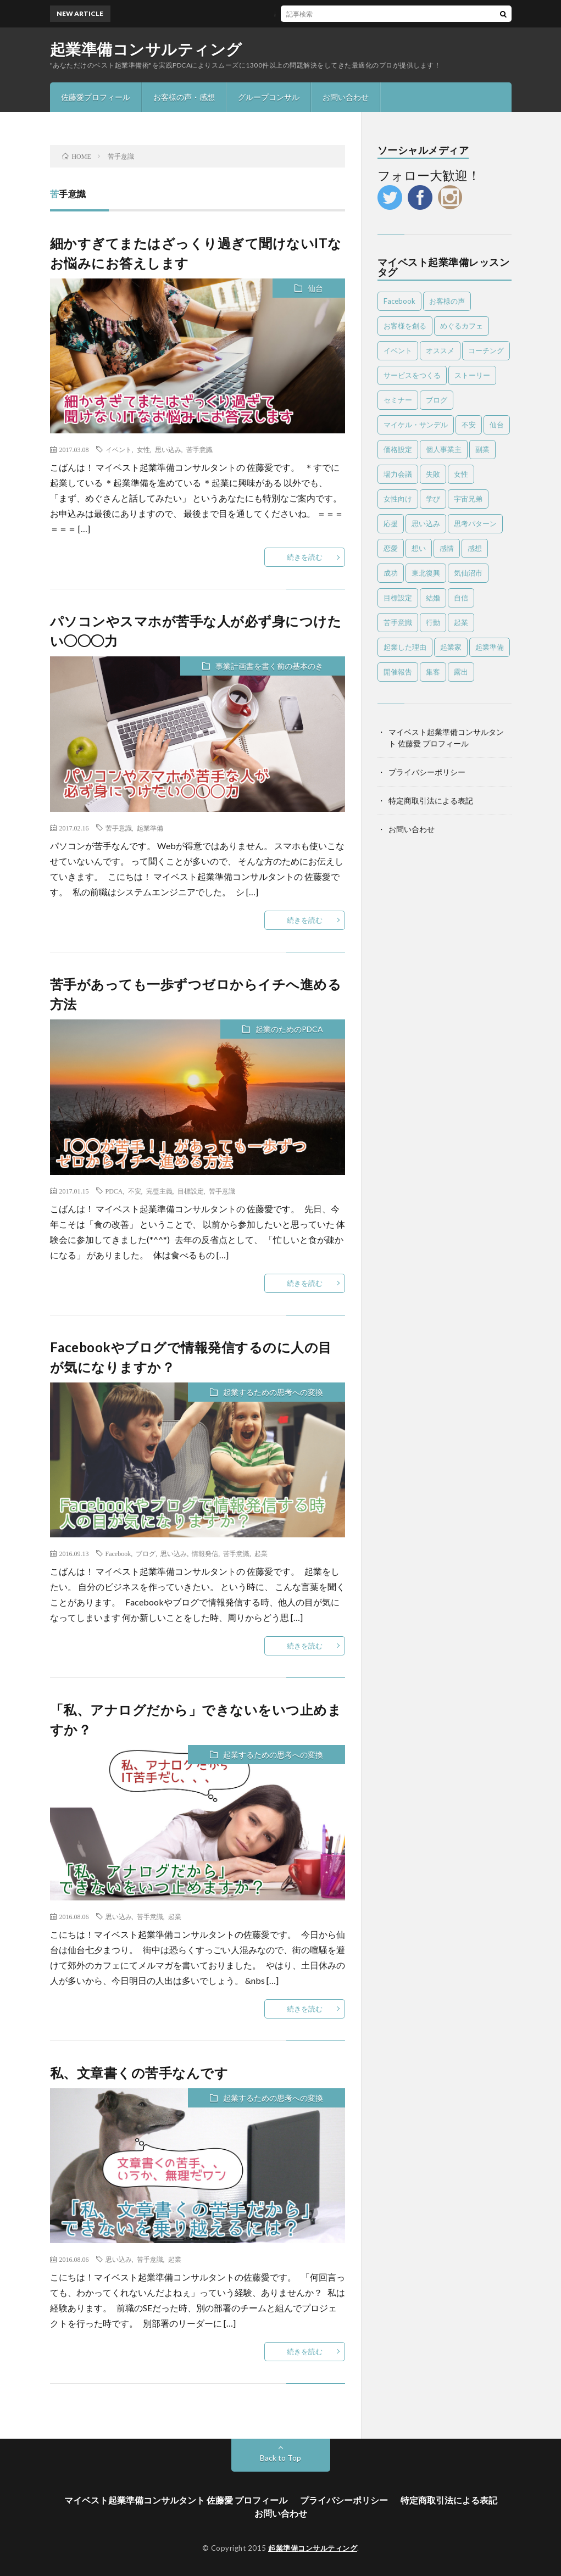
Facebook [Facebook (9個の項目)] (399, 301)
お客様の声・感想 (184, 97)
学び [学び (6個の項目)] (433, 498)
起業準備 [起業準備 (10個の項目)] (489, 647)
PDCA (114, 1190)
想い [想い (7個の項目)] (419, 548)
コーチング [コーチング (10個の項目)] (486, 350)
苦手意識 (199, 449)
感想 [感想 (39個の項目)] (475, 548)
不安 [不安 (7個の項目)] (469, 424)
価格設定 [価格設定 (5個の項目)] (398, 449)
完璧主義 (159, 1190)
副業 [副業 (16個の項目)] (482, 449)
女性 (143, 449)
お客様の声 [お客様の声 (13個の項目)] (447, 301)
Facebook (118, 1553)
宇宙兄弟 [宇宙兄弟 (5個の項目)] (468, 498)
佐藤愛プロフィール (95, 97)
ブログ (145, 1553)
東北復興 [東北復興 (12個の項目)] (426, 572)
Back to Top (280, 2457)
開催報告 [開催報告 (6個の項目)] (398, 671)
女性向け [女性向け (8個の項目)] (398, 498)
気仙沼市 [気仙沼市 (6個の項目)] (468, 572)
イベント (118, 449)
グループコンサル (268, 97)
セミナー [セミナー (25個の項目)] (398, 399)
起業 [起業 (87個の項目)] (461, 622)
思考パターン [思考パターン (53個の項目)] (475, 523)
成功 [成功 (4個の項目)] (391, 572)
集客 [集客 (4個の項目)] (433, 671)
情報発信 (205, 1553)
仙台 (315, 288)
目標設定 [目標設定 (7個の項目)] (398, 597)
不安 (134, 1190)
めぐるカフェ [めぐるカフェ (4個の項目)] (461, 325)
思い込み (168, 449)
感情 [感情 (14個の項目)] (447, 548)
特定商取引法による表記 (430, 800)
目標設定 (190, 1190)
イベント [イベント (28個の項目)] (398, 350)
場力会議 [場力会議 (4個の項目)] (398, 474)
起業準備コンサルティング (146, 49)
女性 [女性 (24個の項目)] (461, 474)
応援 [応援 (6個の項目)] (391, 523)
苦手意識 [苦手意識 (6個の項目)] (398, 622)
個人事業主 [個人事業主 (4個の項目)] (444, 449)
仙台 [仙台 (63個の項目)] (497, 424)
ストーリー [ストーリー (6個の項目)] (472, 375)
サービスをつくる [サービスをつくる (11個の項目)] (412, 375)
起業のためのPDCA (289, 1029)
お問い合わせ (346, 97)
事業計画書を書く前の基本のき (269, 666)
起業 (261, 1553)
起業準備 (150, 827)
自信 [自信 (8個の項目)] (461, 597)
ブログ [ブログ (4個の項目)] (436, 399)
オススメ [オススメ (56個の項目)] (440, 350)
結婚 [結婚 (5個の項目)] (433, 597)
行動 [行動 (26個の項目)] (433, 622)
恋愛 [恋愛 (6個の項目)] (391, 548)
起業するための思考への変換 (273, 1392)
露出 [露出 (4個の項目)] (461, 671)
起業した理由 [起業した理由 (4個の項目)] (405, 647)
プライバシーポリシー (426, 772)
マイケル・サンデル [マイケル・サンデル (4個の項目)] (416, 424)
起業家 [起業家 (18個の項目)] (451, 647)
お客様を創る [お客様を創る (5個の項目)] (405, 325)
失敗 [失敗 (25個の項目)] (433, 474)
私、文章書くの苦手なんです (139, 2073)
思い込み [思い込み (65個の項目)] (426, 523)
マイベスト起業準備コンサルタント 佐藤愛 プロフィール (175, 2500)
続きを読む (305, 557)
